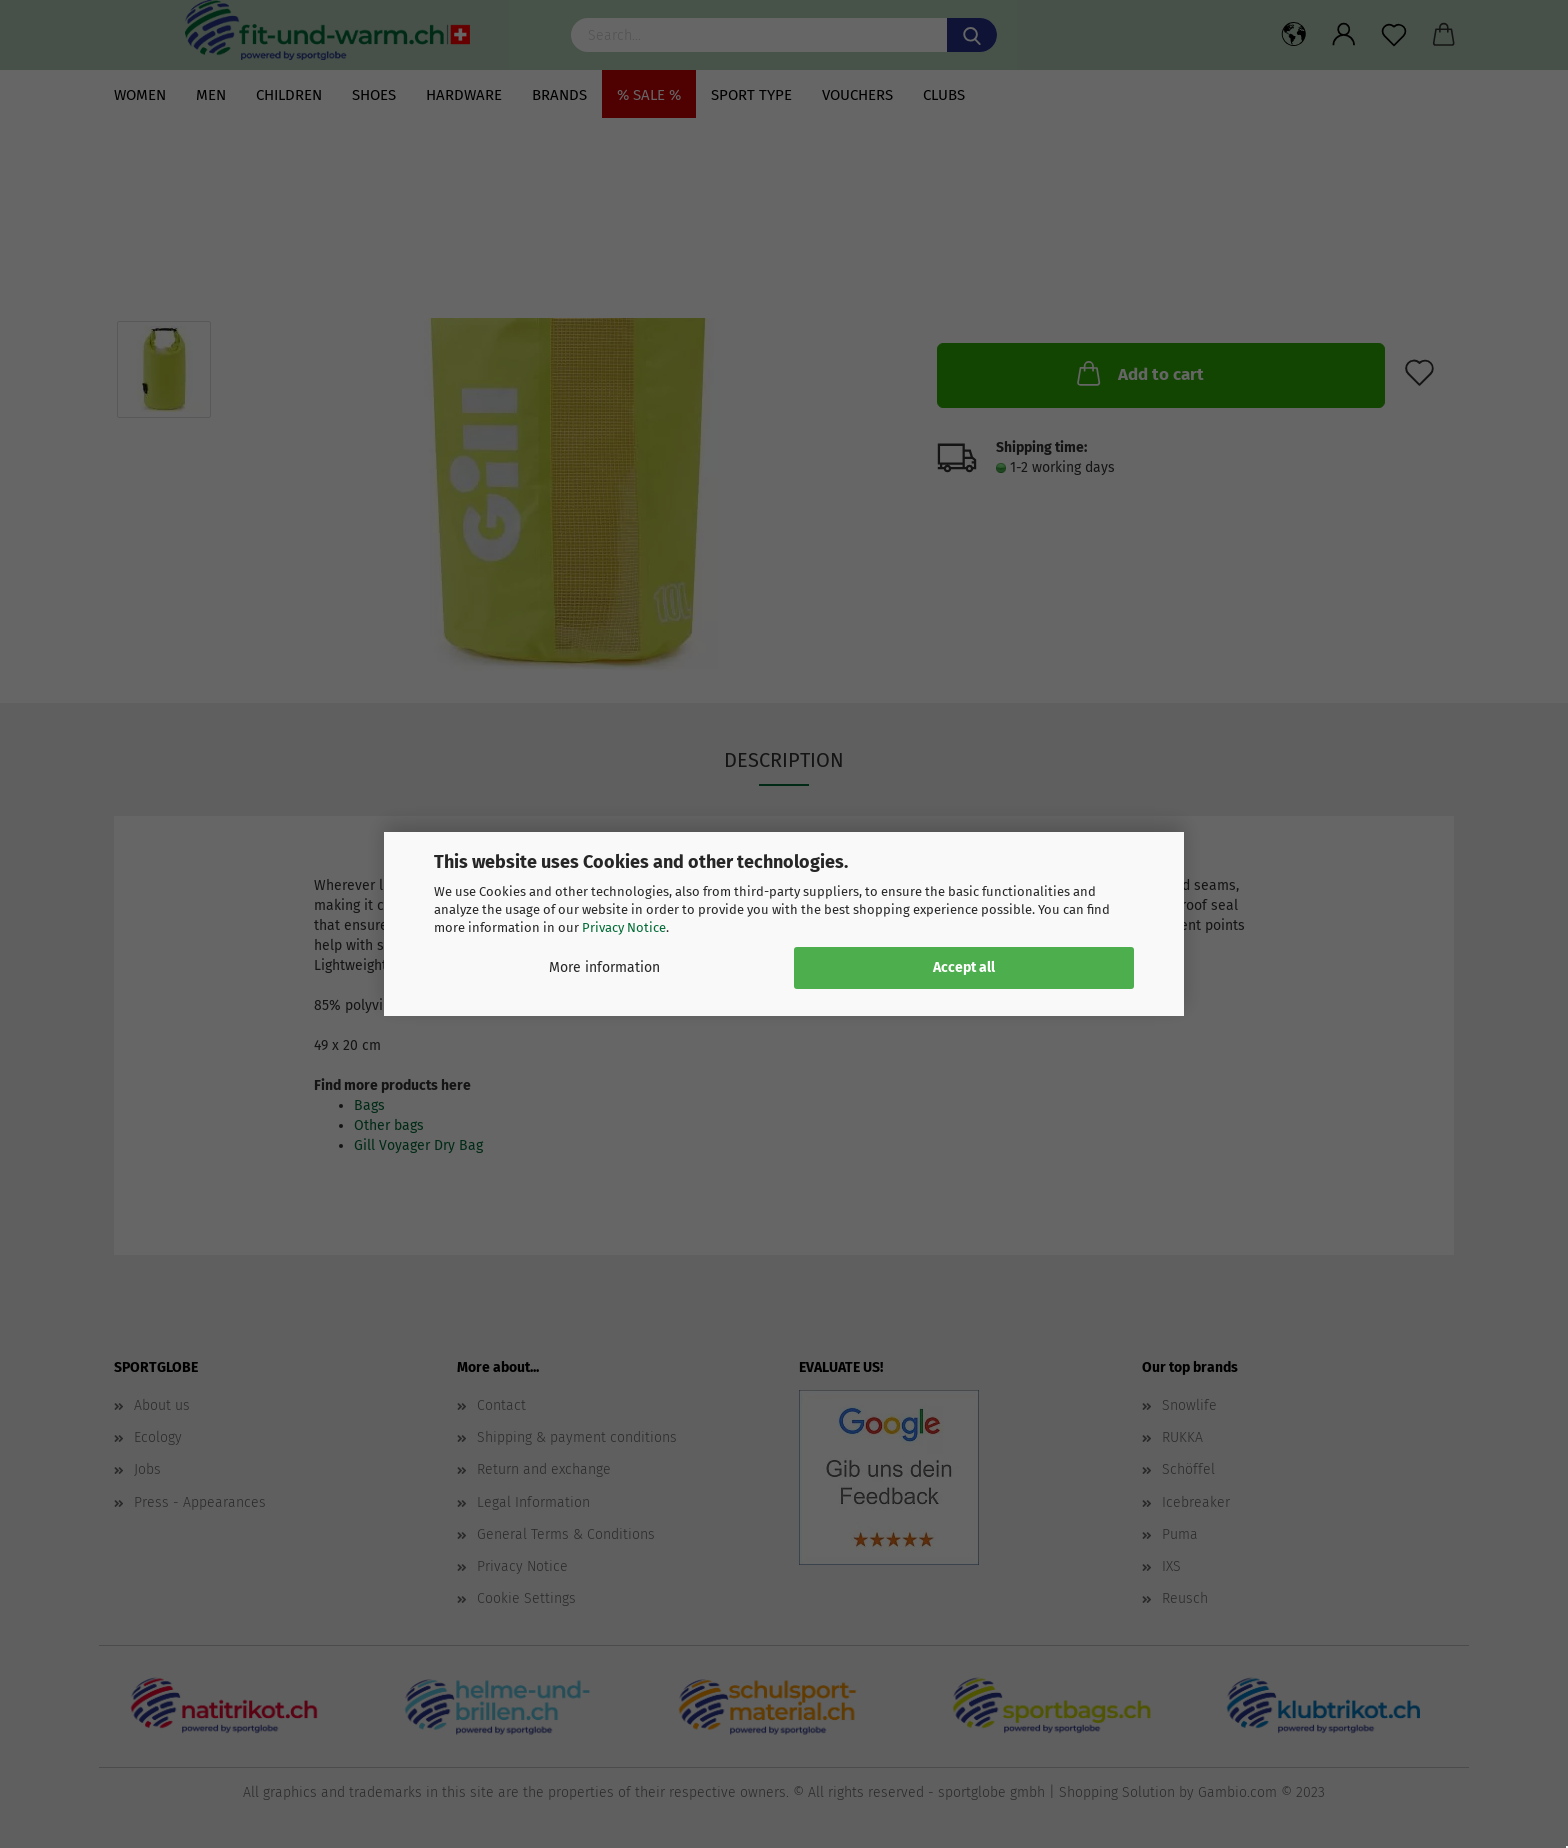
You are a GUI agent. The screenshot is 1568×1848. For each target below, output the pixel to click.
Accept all (964, 967)
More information (604, 967)
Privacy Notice (624, 927)
